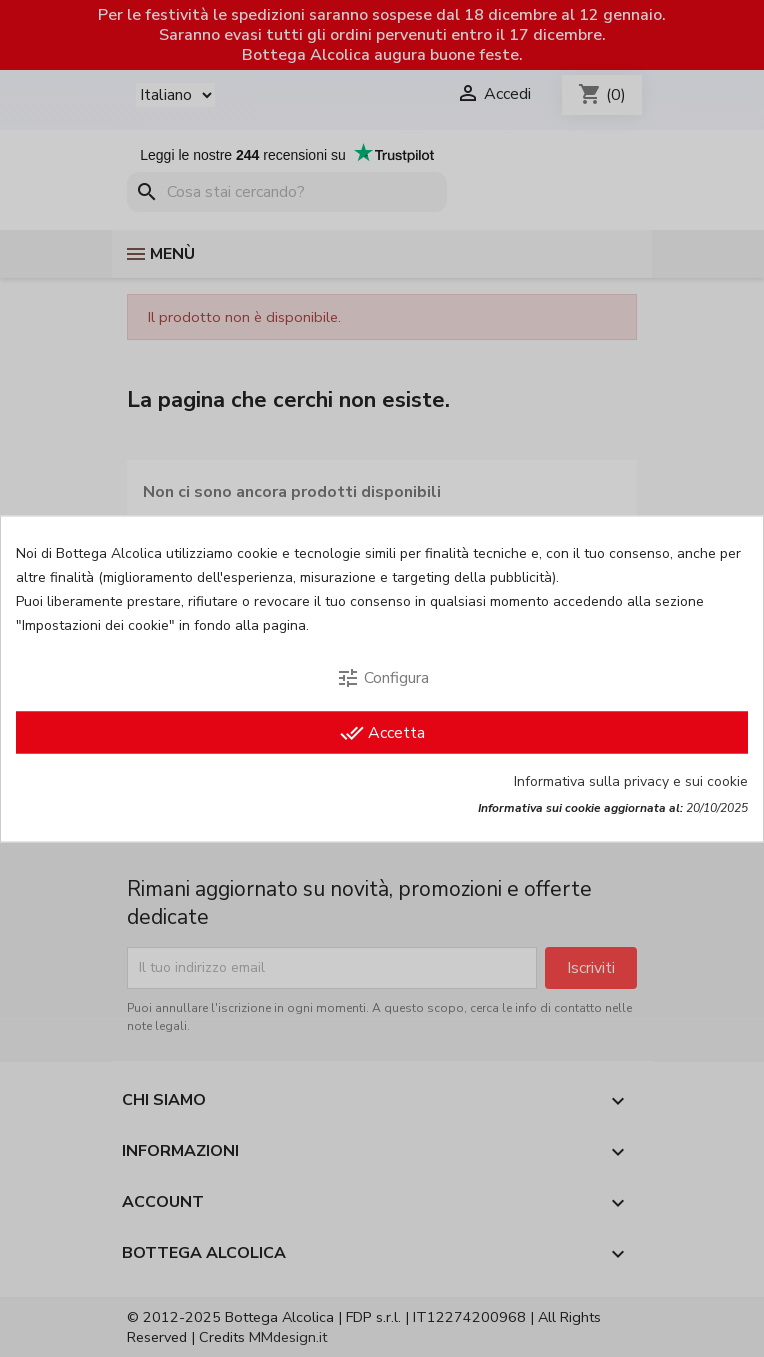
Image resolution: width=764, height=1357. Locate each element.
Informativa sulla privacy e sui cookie (631, 780)
